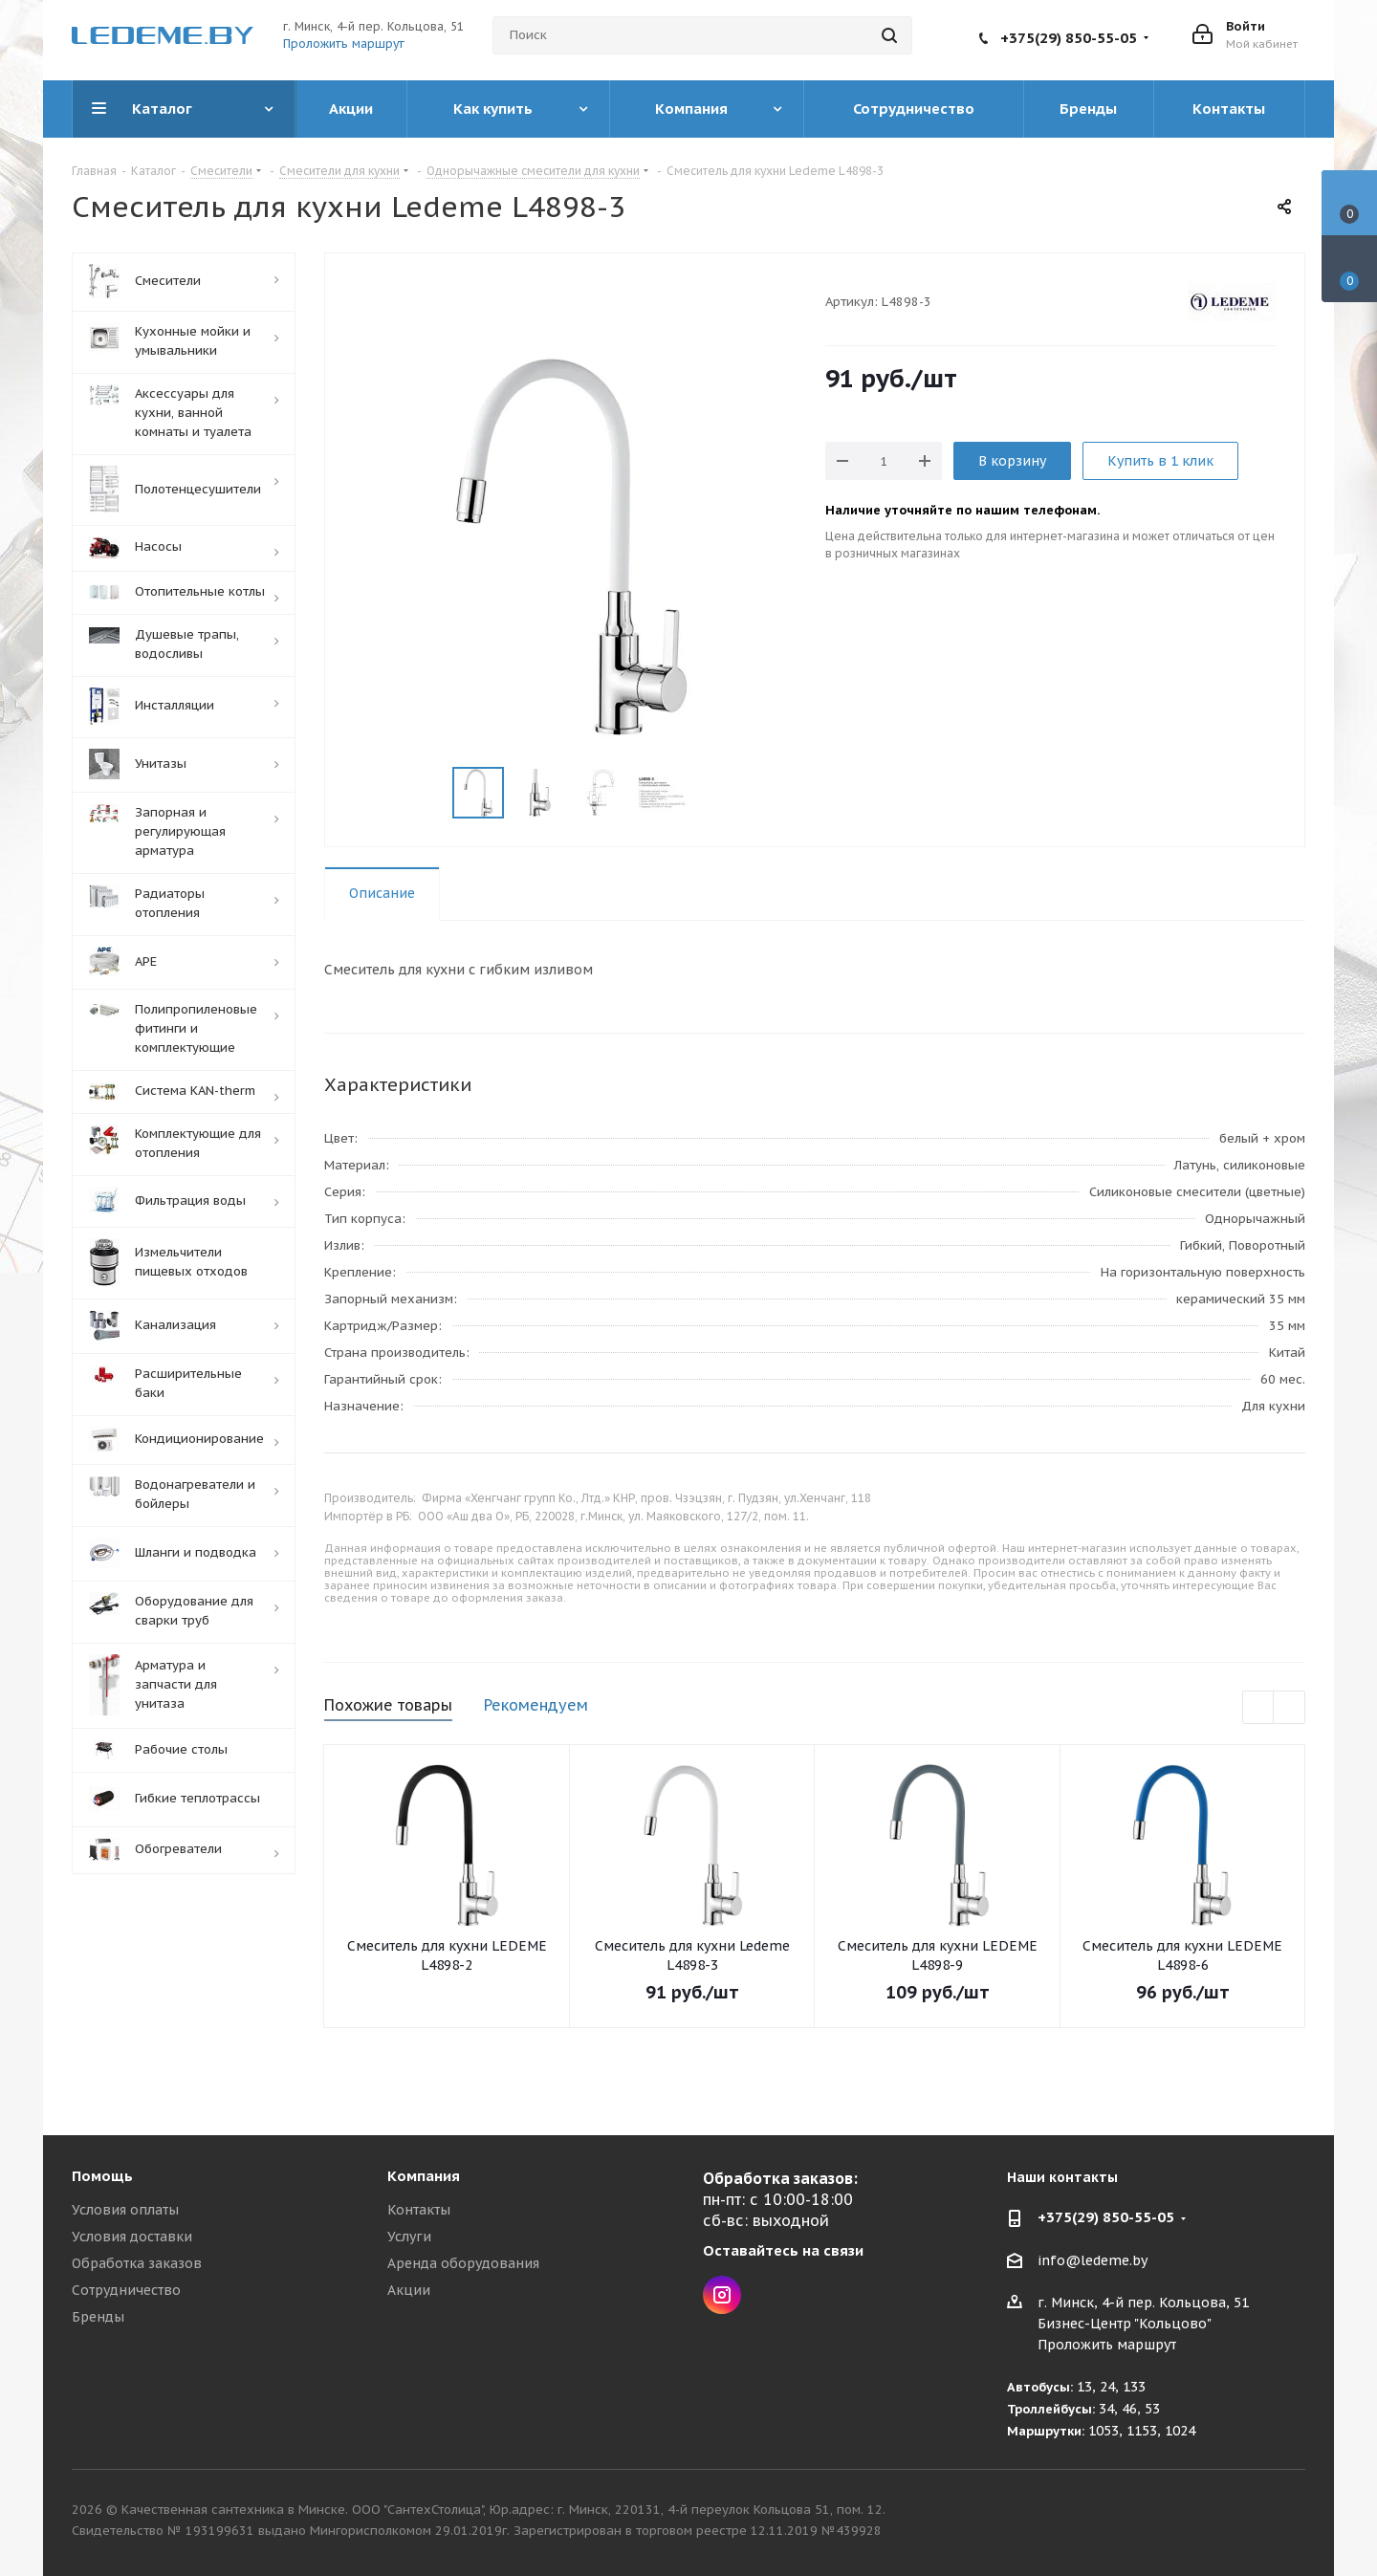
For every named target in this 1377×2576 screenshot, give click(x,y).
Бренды (98, 2316)
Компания (423, 2176)
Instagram (722, 2295)
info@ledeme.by (1093, 2260)
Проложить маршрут (343, 43)
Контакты (418, 2209)
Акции (408, 2290)
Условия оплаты (125, 2209)
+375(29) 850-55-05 (1068, 38)
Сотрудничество (126, 2290)
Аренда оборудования (463, 2263)
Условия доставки (132, 2236)
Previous (430, 793)
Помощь (102, 2176)
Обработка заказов (137, 2263)
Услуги (409, 2236)
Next (709, 793)
